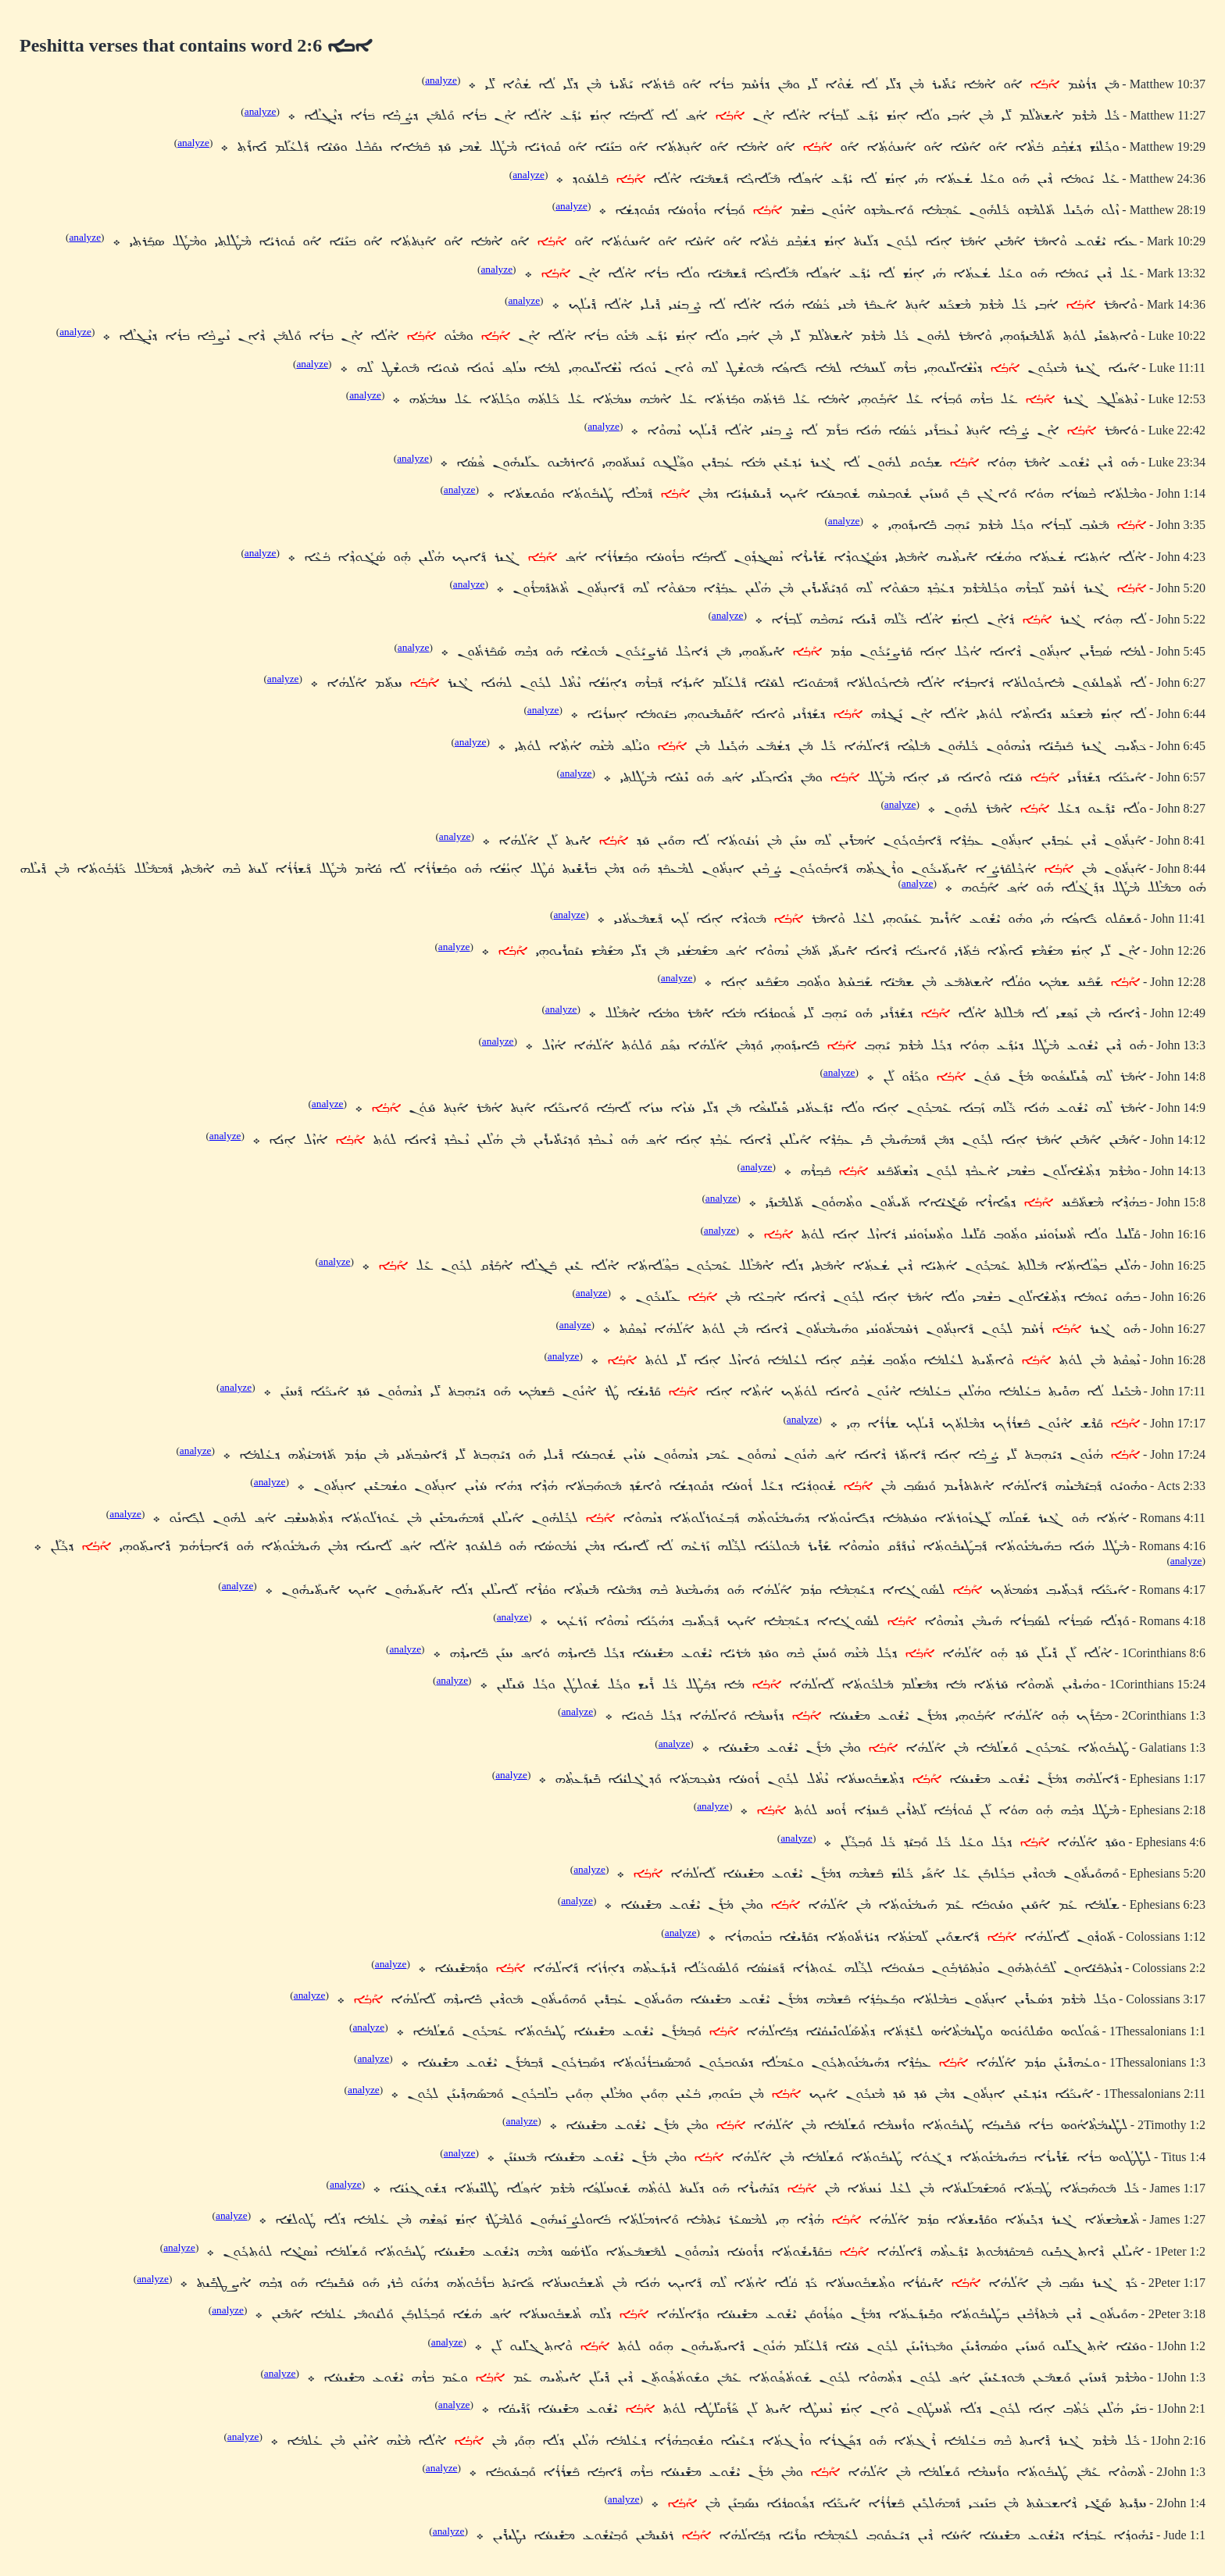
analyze (441, 80)
